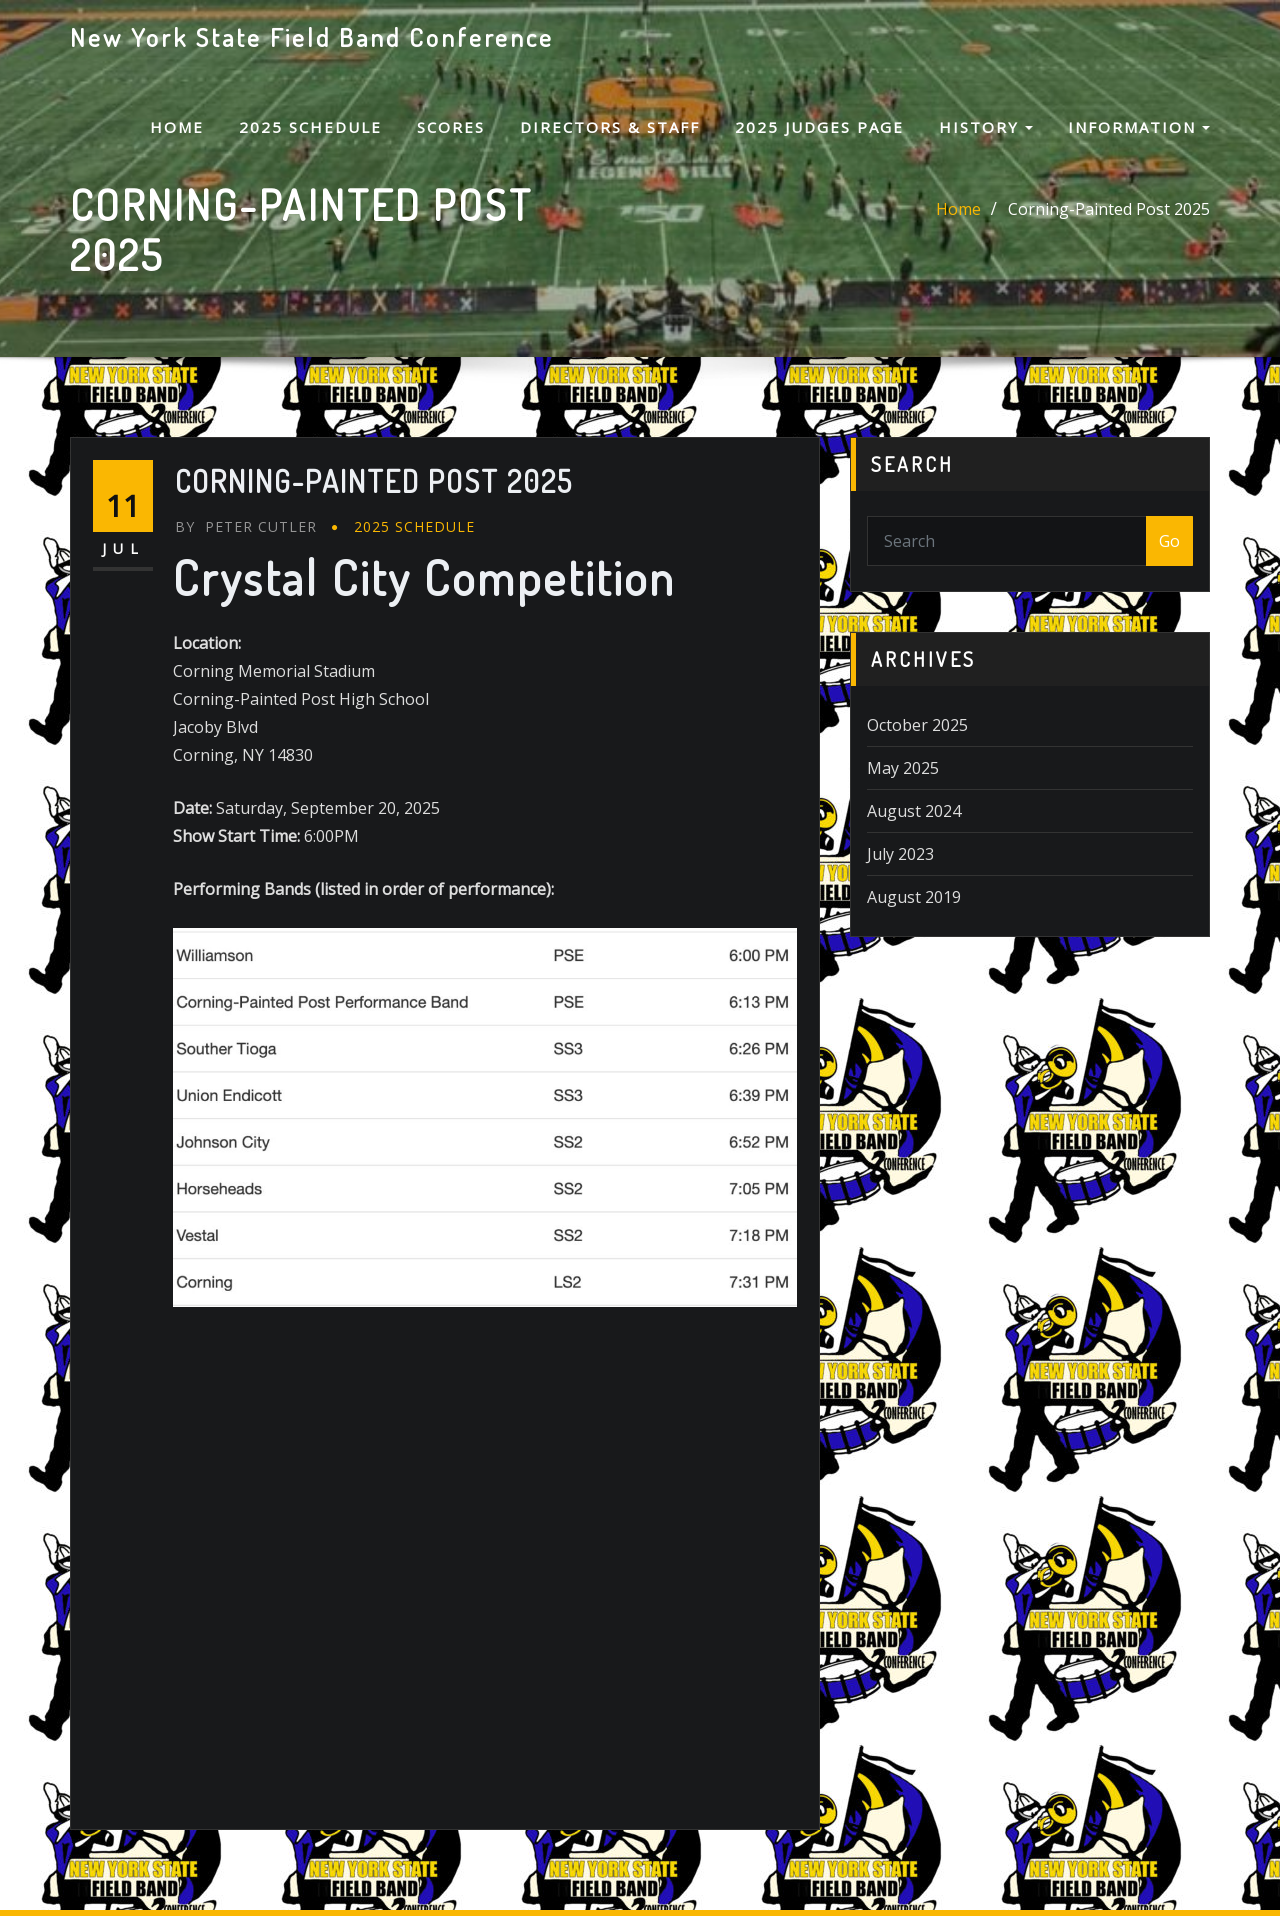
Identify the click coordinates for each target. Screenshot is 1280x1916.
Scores (451, 127)
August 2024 (914, 811)
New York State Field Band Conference (312, 37)
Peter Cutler (246, 526)
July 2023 (900, 854)
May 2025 (903, 768)
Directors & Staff (610, 127)
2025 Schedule (310, 127)
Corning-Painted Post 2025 (1109, 209)
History (986, 127)
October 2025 (917, 725)
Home (177, 127)
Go (1169, 541)
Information (1139, 127)
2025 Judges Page (819, 127)
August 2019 (914, 897)
